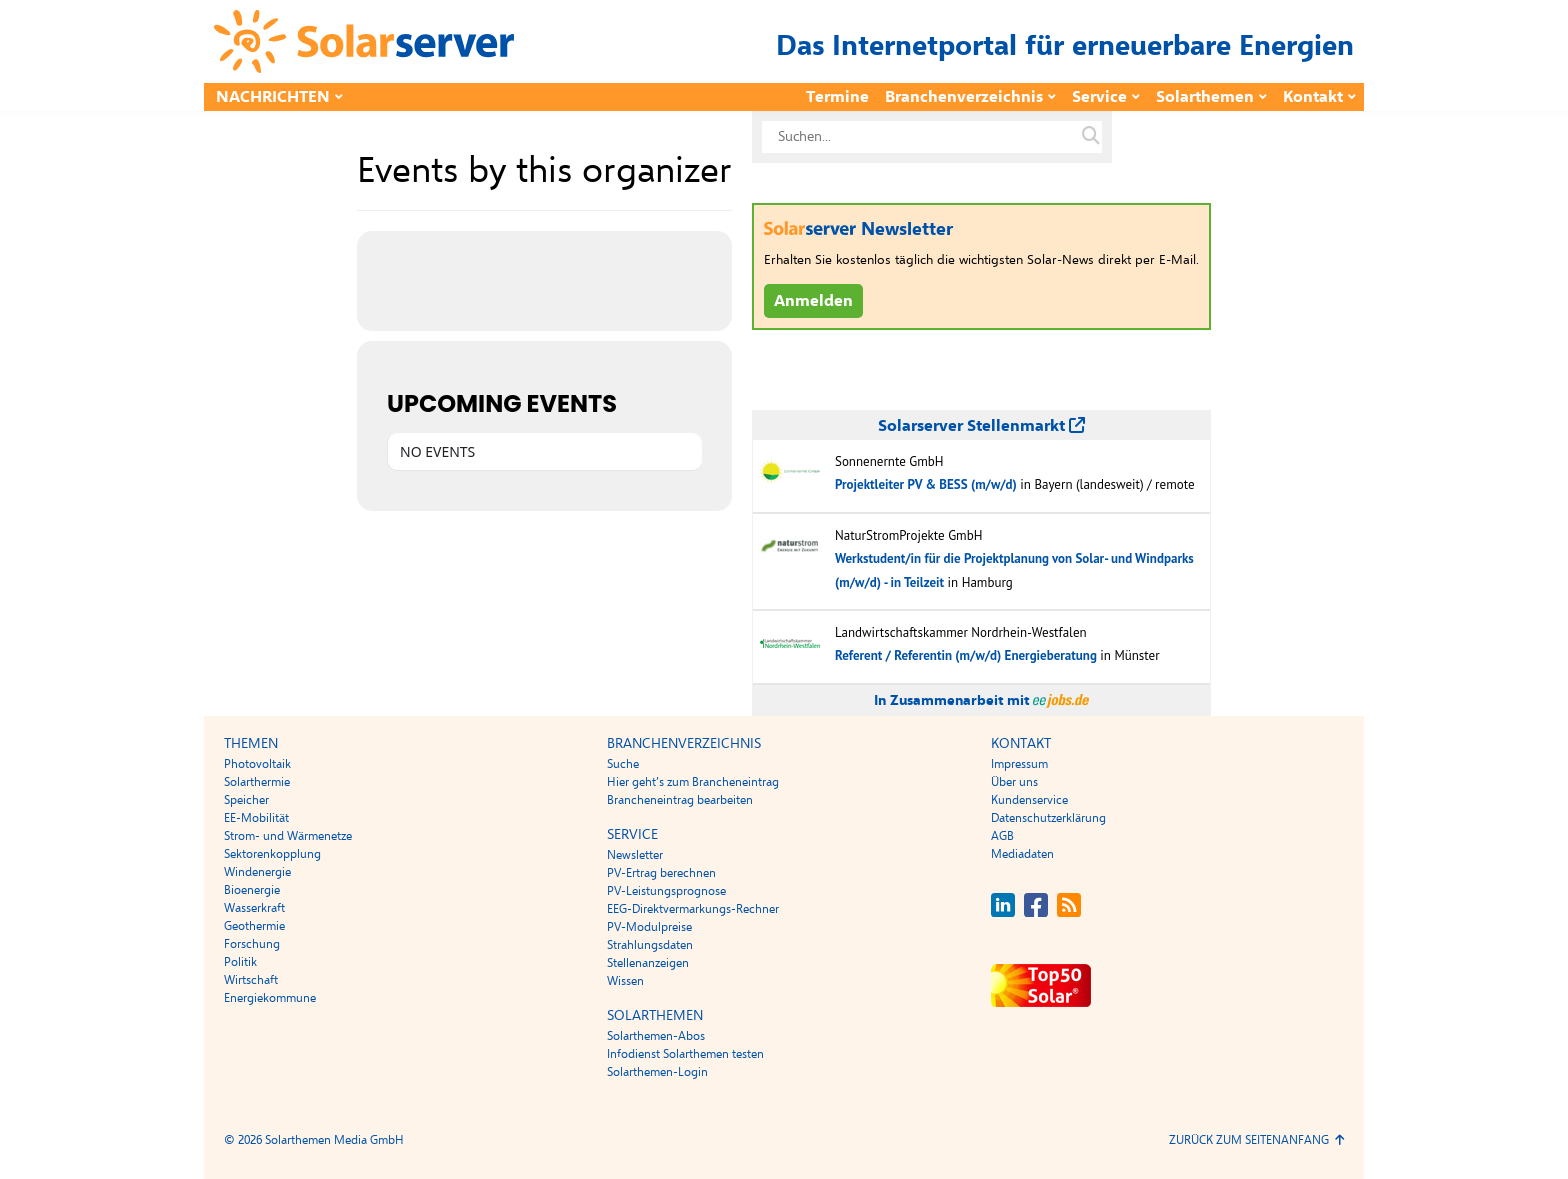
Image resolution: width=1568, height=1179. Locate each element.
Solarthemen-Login (657, 1072)
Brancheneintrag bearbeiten (680, 800)
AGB (1002, 836)
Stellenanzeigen (648, 963)
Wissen (625, 981)
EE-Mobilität (256, 818)
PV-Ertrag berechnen (661, 873)
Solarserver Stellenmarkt (981, 426)
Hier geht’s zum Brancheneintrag (693, 782)
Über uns (1014, 782)
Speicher (246, 800)
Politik (240, 962)
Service (1099, 97)
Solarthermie (257, 782)
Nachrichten (273, 97)
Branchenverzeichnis (964, 97)
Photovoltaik (257, 764)
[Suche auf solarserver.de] (1091, 137)
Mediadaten (1022, 854)
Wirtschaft (251, 980)
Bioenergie (252, 890)
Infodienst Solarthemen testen (685, 1054)
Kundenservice (1029, 800)
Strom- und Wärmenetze (288, 836)
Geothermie (254, 926)
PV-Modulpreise (649, 927)
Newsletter (635, 855)
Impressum (1019, 764)
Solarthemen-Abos (656, 1036)
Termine (837, 97)
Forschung (252, 944)
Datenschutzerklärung (1048, 818)
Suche (623, 764)
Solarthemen (1205, 97)
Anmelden (813, 301)
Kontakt (1313, 97)
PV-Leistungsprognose (666, 891)
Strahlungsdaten (650, 945)
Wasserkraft (254, 908)
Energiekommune (270, 998)
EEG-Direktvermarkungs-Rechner (693, 909)
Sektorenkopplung (272, 854)
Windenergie (257, 872)
